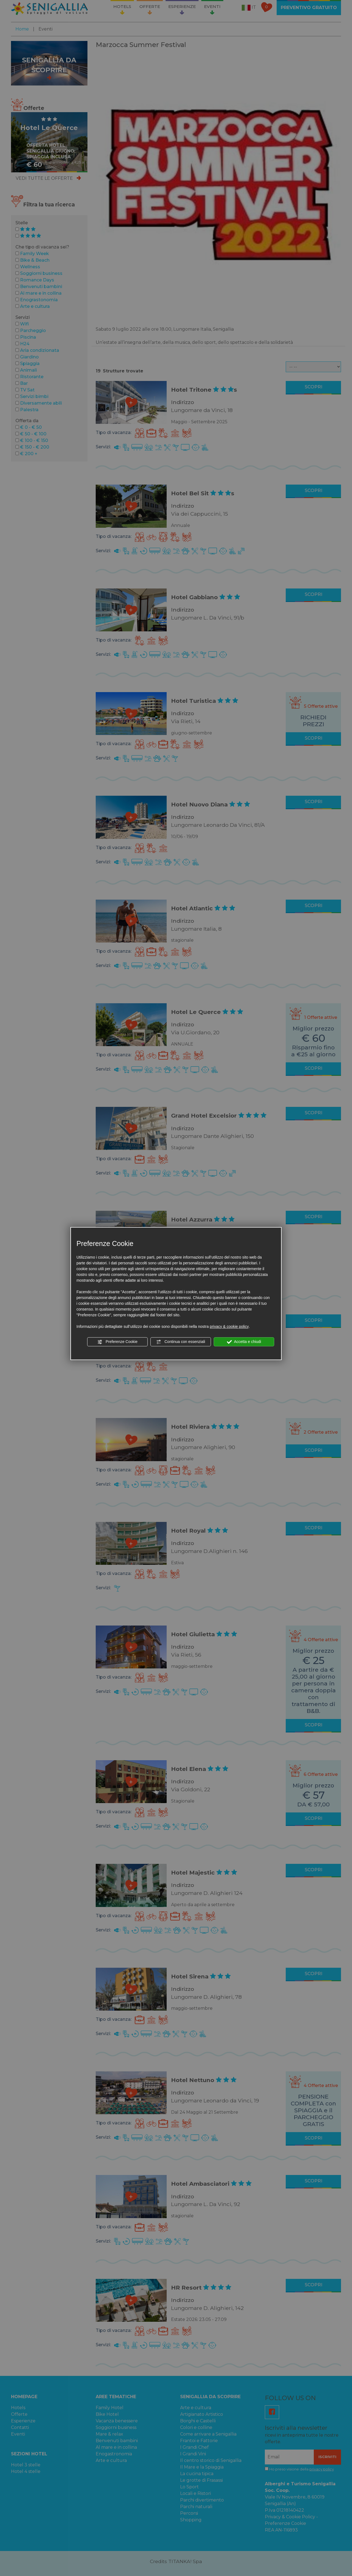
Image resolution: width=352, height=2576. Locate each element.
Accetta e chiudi (244, 1341)
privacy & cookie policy (229, 1326)
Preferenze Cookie (117, 1341)
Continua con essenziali (180, 1341)
